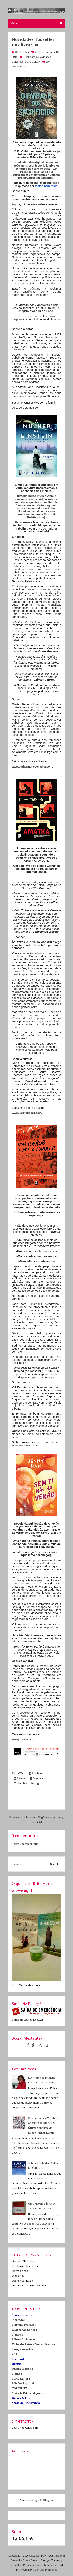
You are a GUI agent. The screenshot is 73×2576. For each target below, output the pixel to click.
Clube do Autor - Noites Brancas (33, 2344)
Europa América (22, 2349)
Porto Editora (21, 2378)
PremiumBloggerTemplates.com (42, 2565)
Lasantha (15, 2565)
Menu (36, 23)
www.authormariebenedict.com (32, 766)
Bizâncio (17, 2334)
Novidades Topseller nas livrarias (33, 41)
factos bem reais (46, 186)
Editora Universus (23, 2339)
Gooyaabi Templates (45, 2569)
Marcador (18, 2320)
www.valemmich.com (25, 1445)
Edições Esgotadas (24, 2383)
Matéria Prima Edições (27, 2393)
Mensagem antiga (53, 1817)
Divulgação (30, 57)
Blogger (48, 2500)
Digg (35, 1783)
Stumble (20, 1783)
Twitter (20, 1778)
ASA (15, 2354)
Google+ (36, 1778)
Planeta (17, 2373)
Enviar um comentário (25, 1844)
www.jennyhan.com (23, 1739)
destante (34, 2555)
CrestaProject (31, 2560)
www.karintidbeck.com (26, 1112)
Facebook (36, 1773)
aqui (57, 319)
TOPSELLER (32, 61)
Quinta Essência (22, 2368)
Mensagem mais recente (23, 1817)
